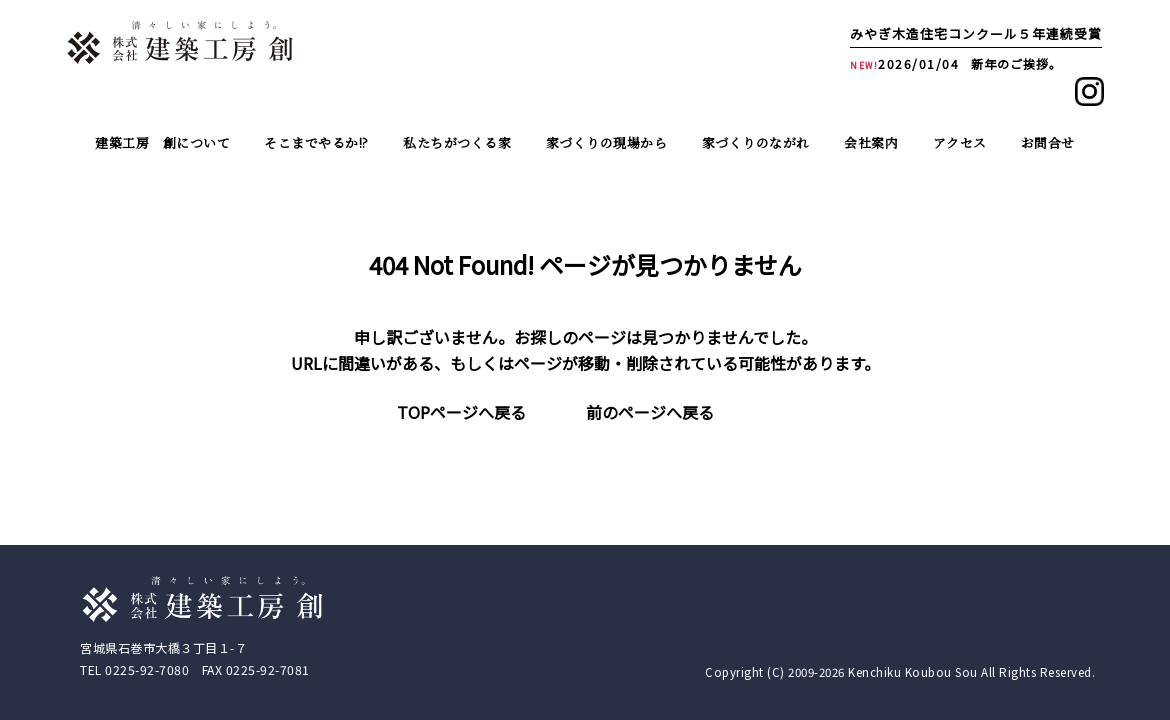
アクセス (960, 142)
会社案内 (871, 142)
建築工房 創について (162, 142)
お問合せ (1048, 142)
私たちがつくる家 (457, 142)
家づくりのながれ (756, 142)
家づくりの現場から (607, 142)
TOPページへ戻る (461, 412)
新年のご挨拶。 (1016, 63)
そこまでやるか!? (316, 142)
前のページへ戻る (650, 412)
